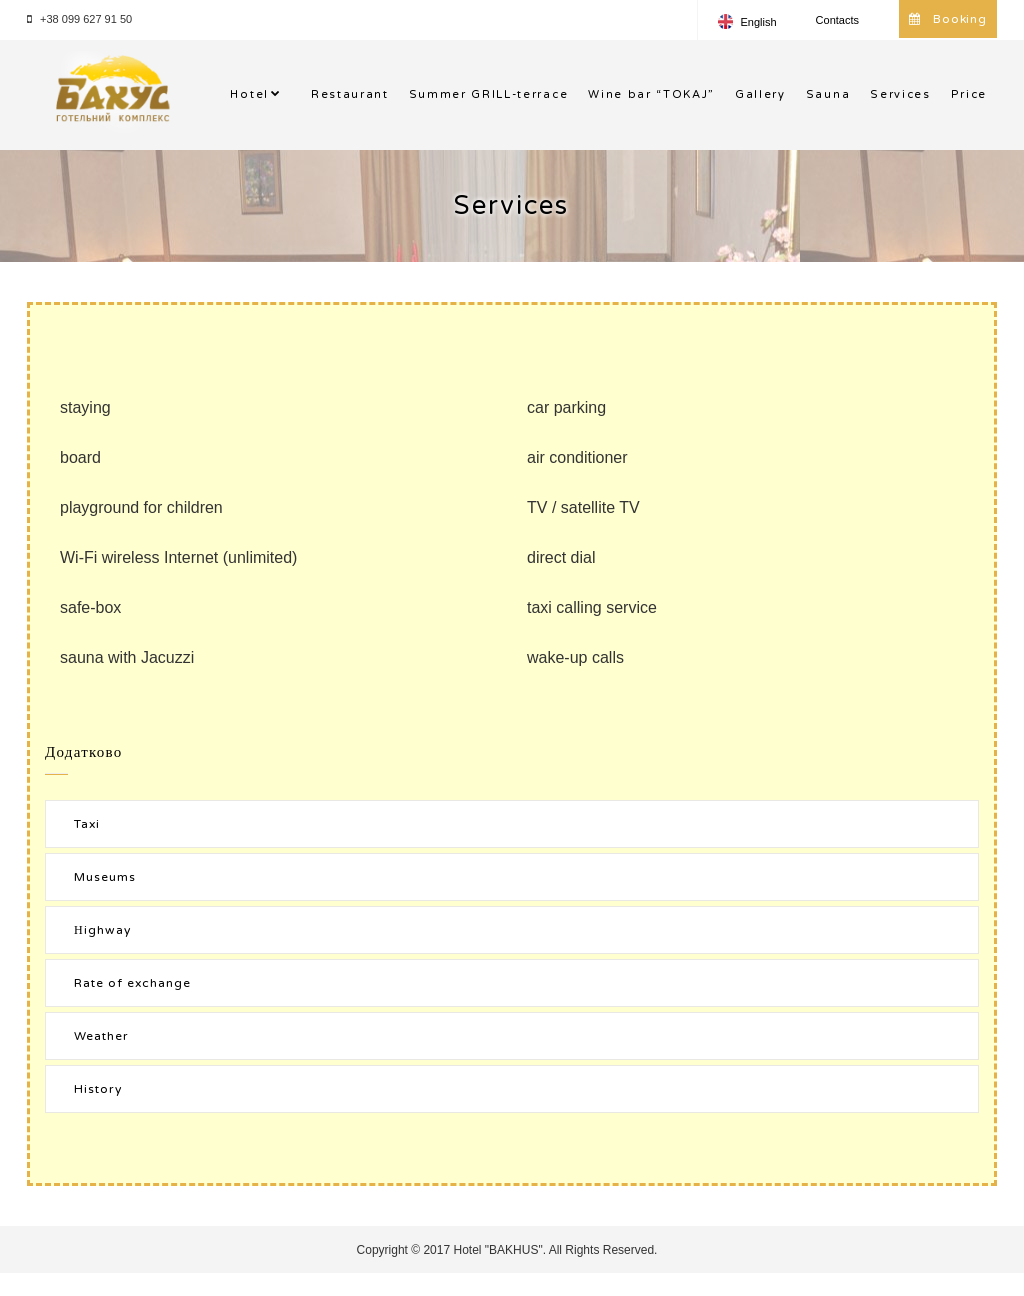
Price (969, 94)
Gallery (760, 94)
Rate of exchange (132, 983)
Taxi (87, 824)
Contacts (837, 20)
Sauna (828, 94)
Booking (948, 19)
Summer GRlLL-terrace (489, 94)
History (98, 1089)
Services (900, 94)
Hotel (249, 94)
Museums (105, 877)
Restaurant (350, 94)
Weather (101, 1036)
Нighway (102, 930)
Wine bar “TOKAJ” (651, 94)
